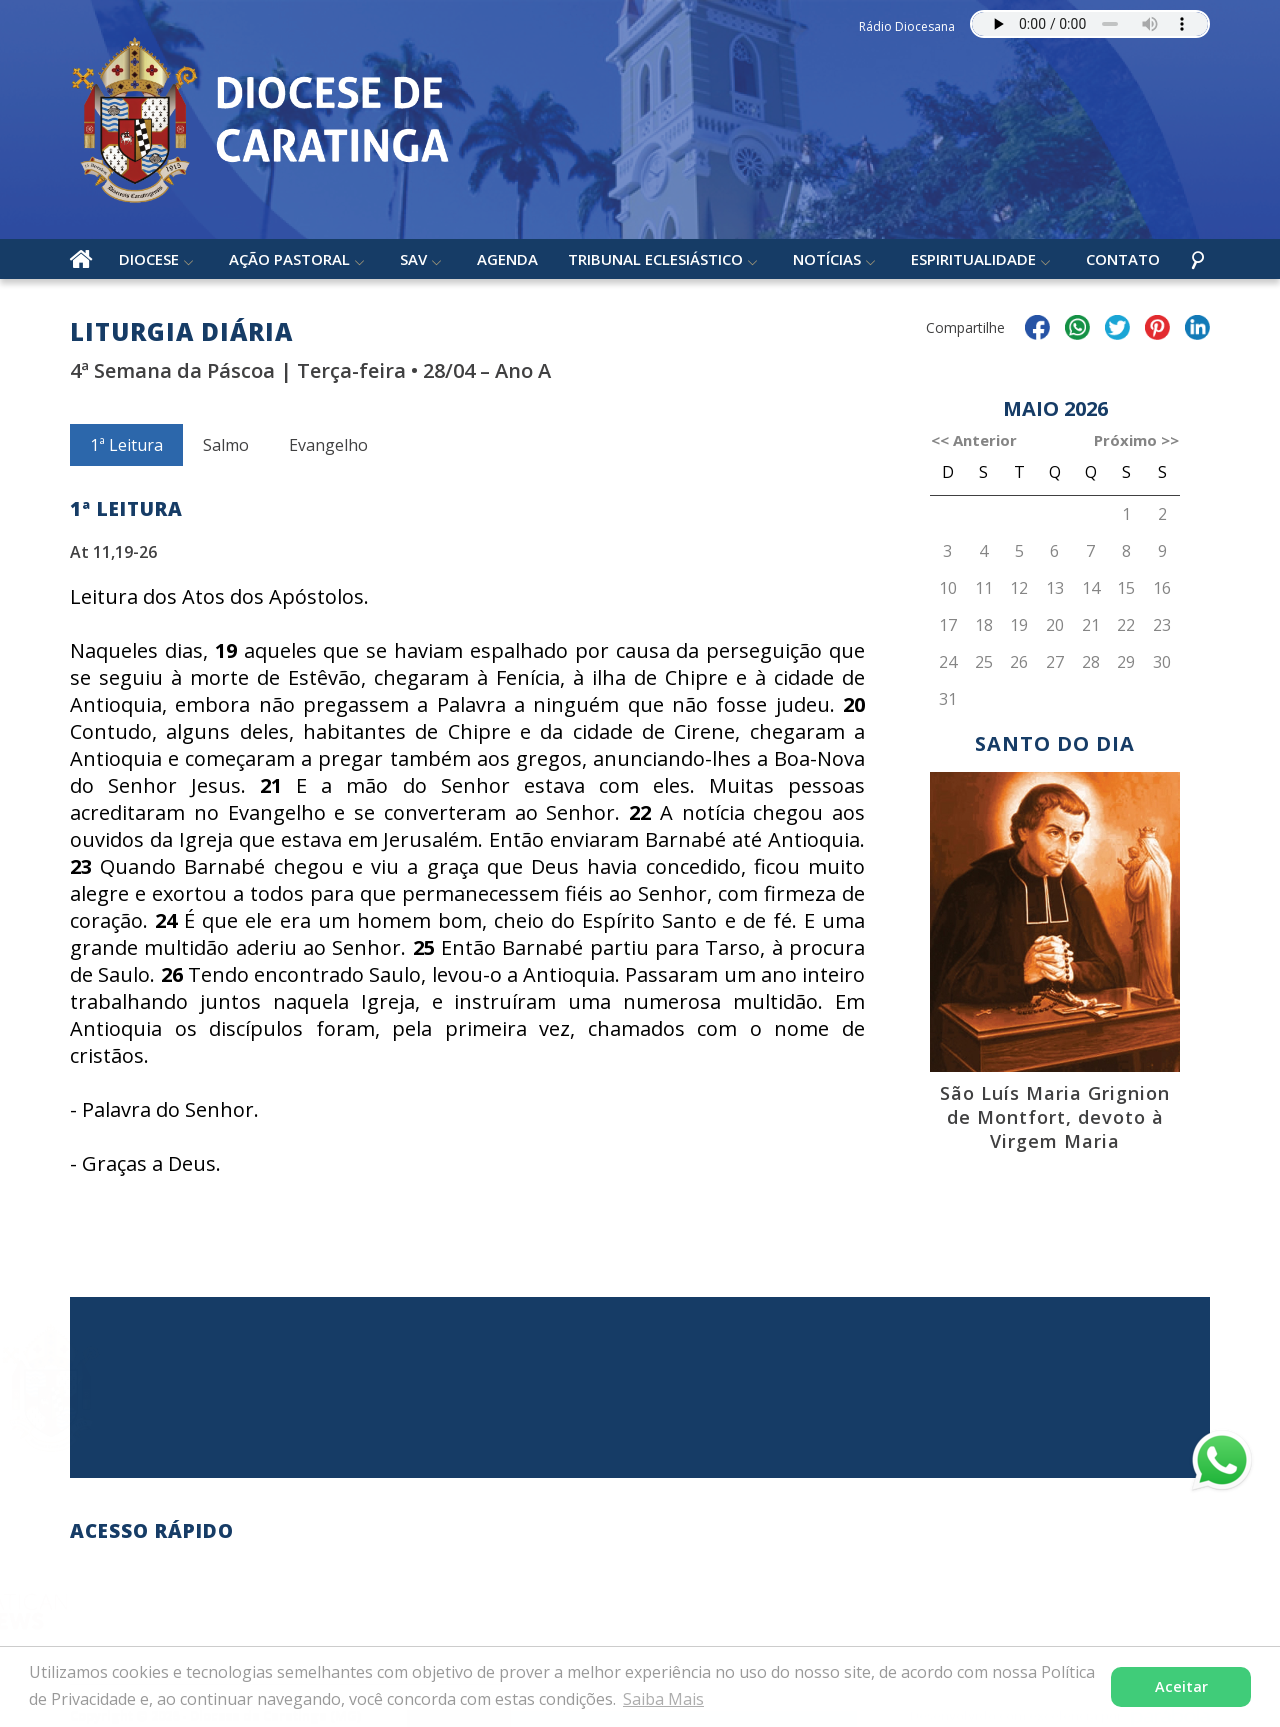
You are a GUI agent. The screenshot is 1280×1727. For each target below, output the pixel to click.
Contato (1123, 259)
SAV (413, 259)
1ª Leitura (126, 445)
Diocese (149, 259)
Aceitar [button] (1181, 1686)
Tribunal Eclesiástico (655, 259)
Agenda (507, 259)
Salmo (226, 445)
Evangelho (328, 445)
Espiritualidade (973, 259)
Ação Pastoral (289, 259)
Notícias (827, 259)
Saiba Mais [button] (663, 1699)
